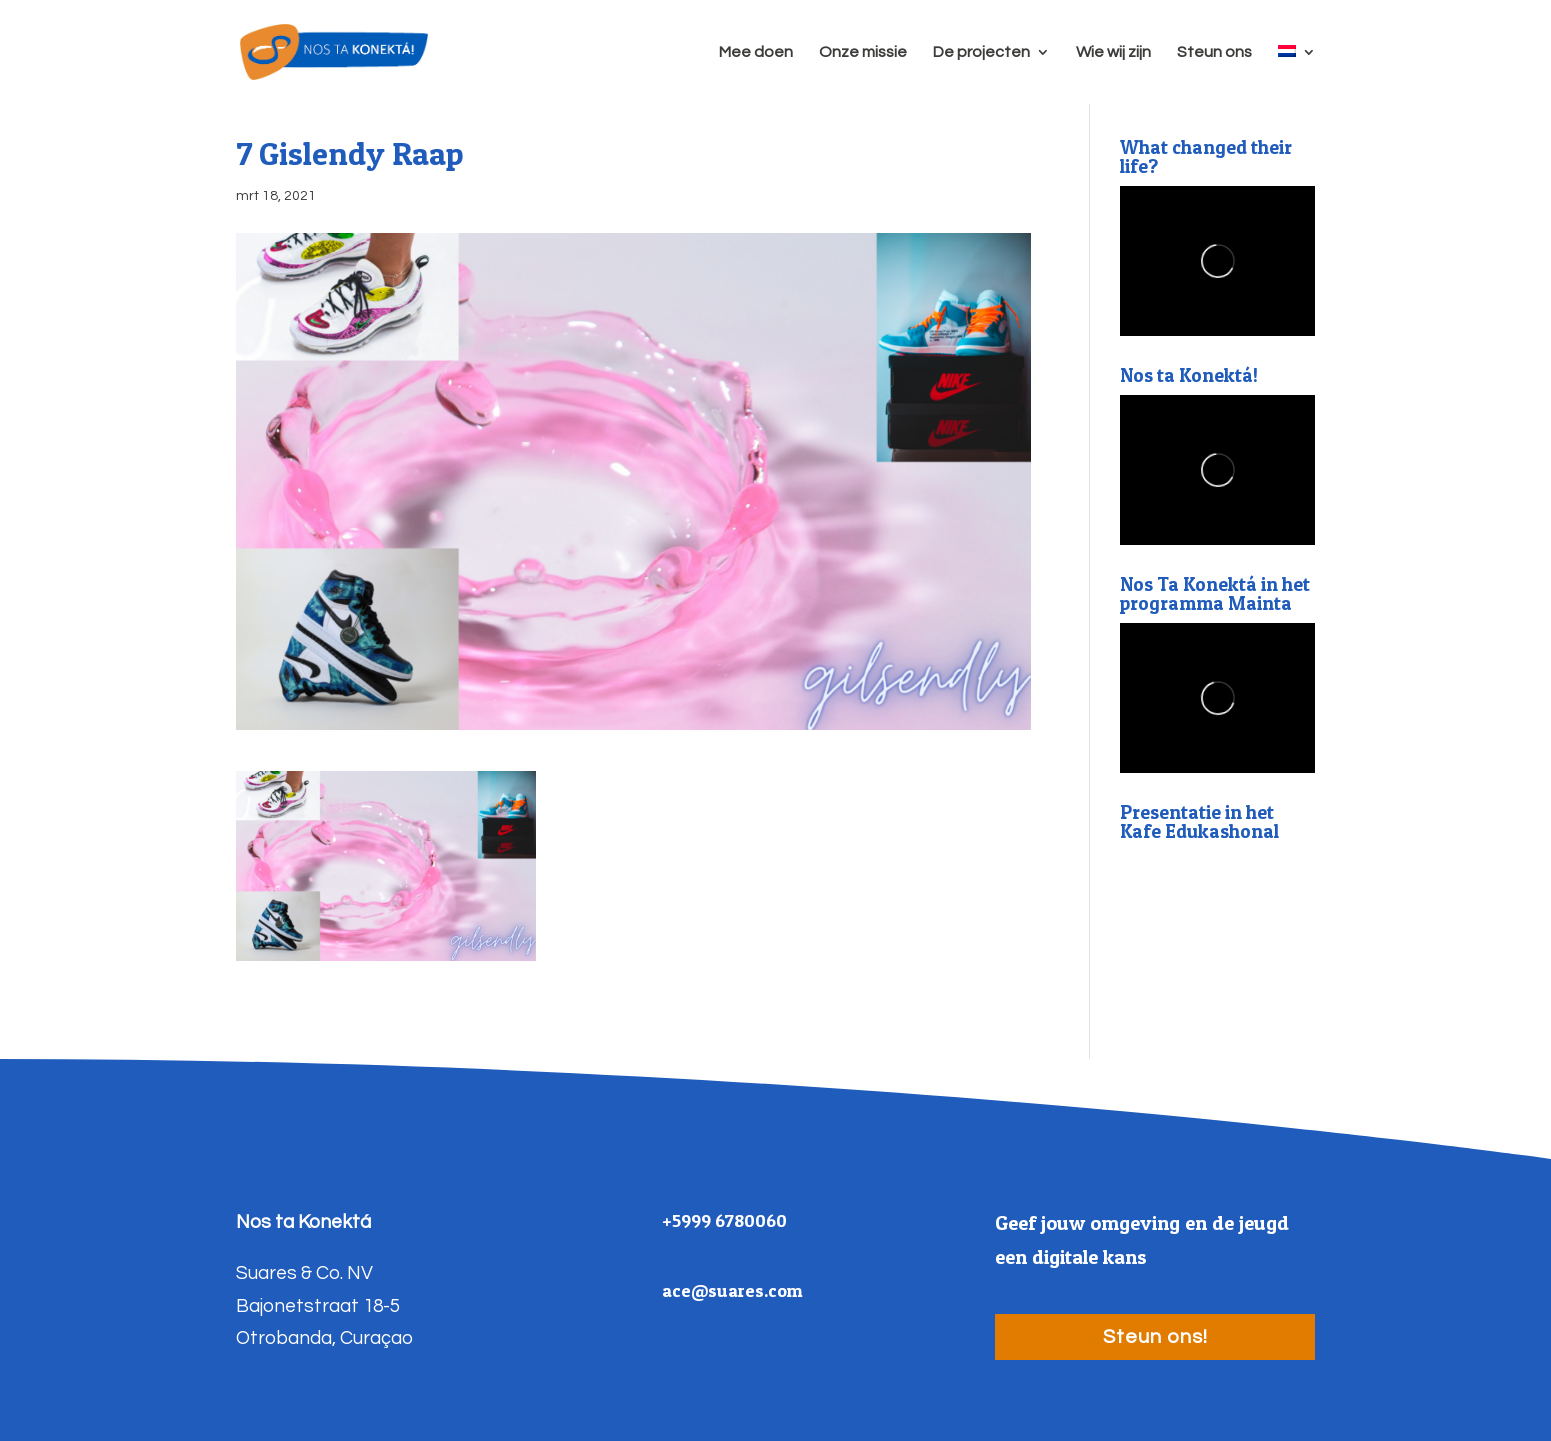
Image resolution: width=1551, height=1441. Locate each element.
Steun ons (1214, 52)
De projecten (981, 52)
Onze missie (863, 52)
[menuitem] (1297, 74)
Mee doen (756, 52)
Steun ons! (1155, 1337)
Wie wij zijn (1113, 52)
